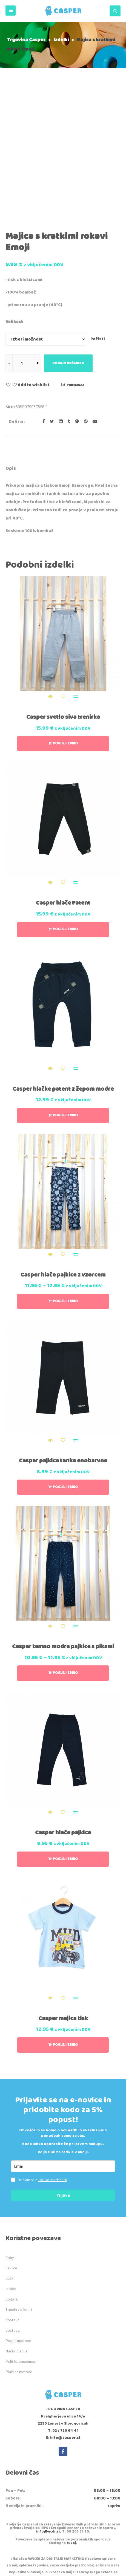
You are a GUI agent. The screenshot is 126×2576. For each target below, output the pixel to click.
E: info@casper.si (63, 2320)
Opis (10, 351)
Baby (9, 2140)
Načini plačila (16, 2233)
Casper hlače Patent (63, 786)
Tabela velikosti (18, 2192)
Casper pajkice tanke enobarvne (63, 1343)
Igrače (10, 2171)
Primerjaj (75, 267)
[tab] (10, 352)
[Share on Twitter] (50, 304)
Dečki (9, 2160)
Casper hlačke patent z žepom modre (63, 971)
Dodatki (12, 2181)
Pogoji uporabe (18, 2223)
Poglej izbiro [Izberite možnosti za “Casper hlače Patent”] (65, 812)
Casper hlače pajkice (63, 1715)
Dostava (12, 2212)
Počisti (97, 221)
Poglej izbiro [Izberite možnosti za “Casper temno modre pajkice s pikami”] (65, 1556)
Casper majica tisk (63, 1901)
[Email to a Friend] (92, 304)
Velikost (14, 204)
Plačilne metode (18, 2254)
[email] (63, 2049)
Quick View (50, 579)
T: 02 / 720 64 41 (63, 2313)
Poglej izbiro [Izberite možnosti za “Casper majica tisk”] (65, 1927)
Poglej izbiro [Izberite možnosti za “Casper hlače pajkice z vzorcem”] (65, 1184)
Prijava (63, 2077)
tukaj (71, 2425)
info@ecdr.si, (48, 2414)
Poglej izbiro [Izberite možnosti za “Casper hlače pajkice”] (65, 1741)
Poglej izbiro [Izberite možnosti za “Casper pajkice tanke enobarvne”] (65, 1369)
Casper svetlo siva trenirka (63, 599)
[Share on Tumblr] (67, 304)
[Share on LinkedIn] (59, 304)
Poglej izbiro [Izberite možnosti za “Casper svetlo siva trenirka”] (65, 626)
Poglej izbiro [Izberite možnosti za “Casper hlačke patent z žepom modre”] (65, 998)
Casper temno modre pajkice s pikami (63, 1529)
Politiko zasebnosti (52, 2062)
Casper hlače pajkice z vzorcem (63, 1157)
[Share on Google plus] (75, 304)
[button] (10, 10)
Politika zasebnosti (21, 2243)
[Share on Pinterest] (84, 304)
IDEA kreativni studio (89, 2565)
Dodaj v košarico (68, 245)
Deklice (11, 2150)
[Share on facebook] (42, 304)
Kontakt (12, 2202)
